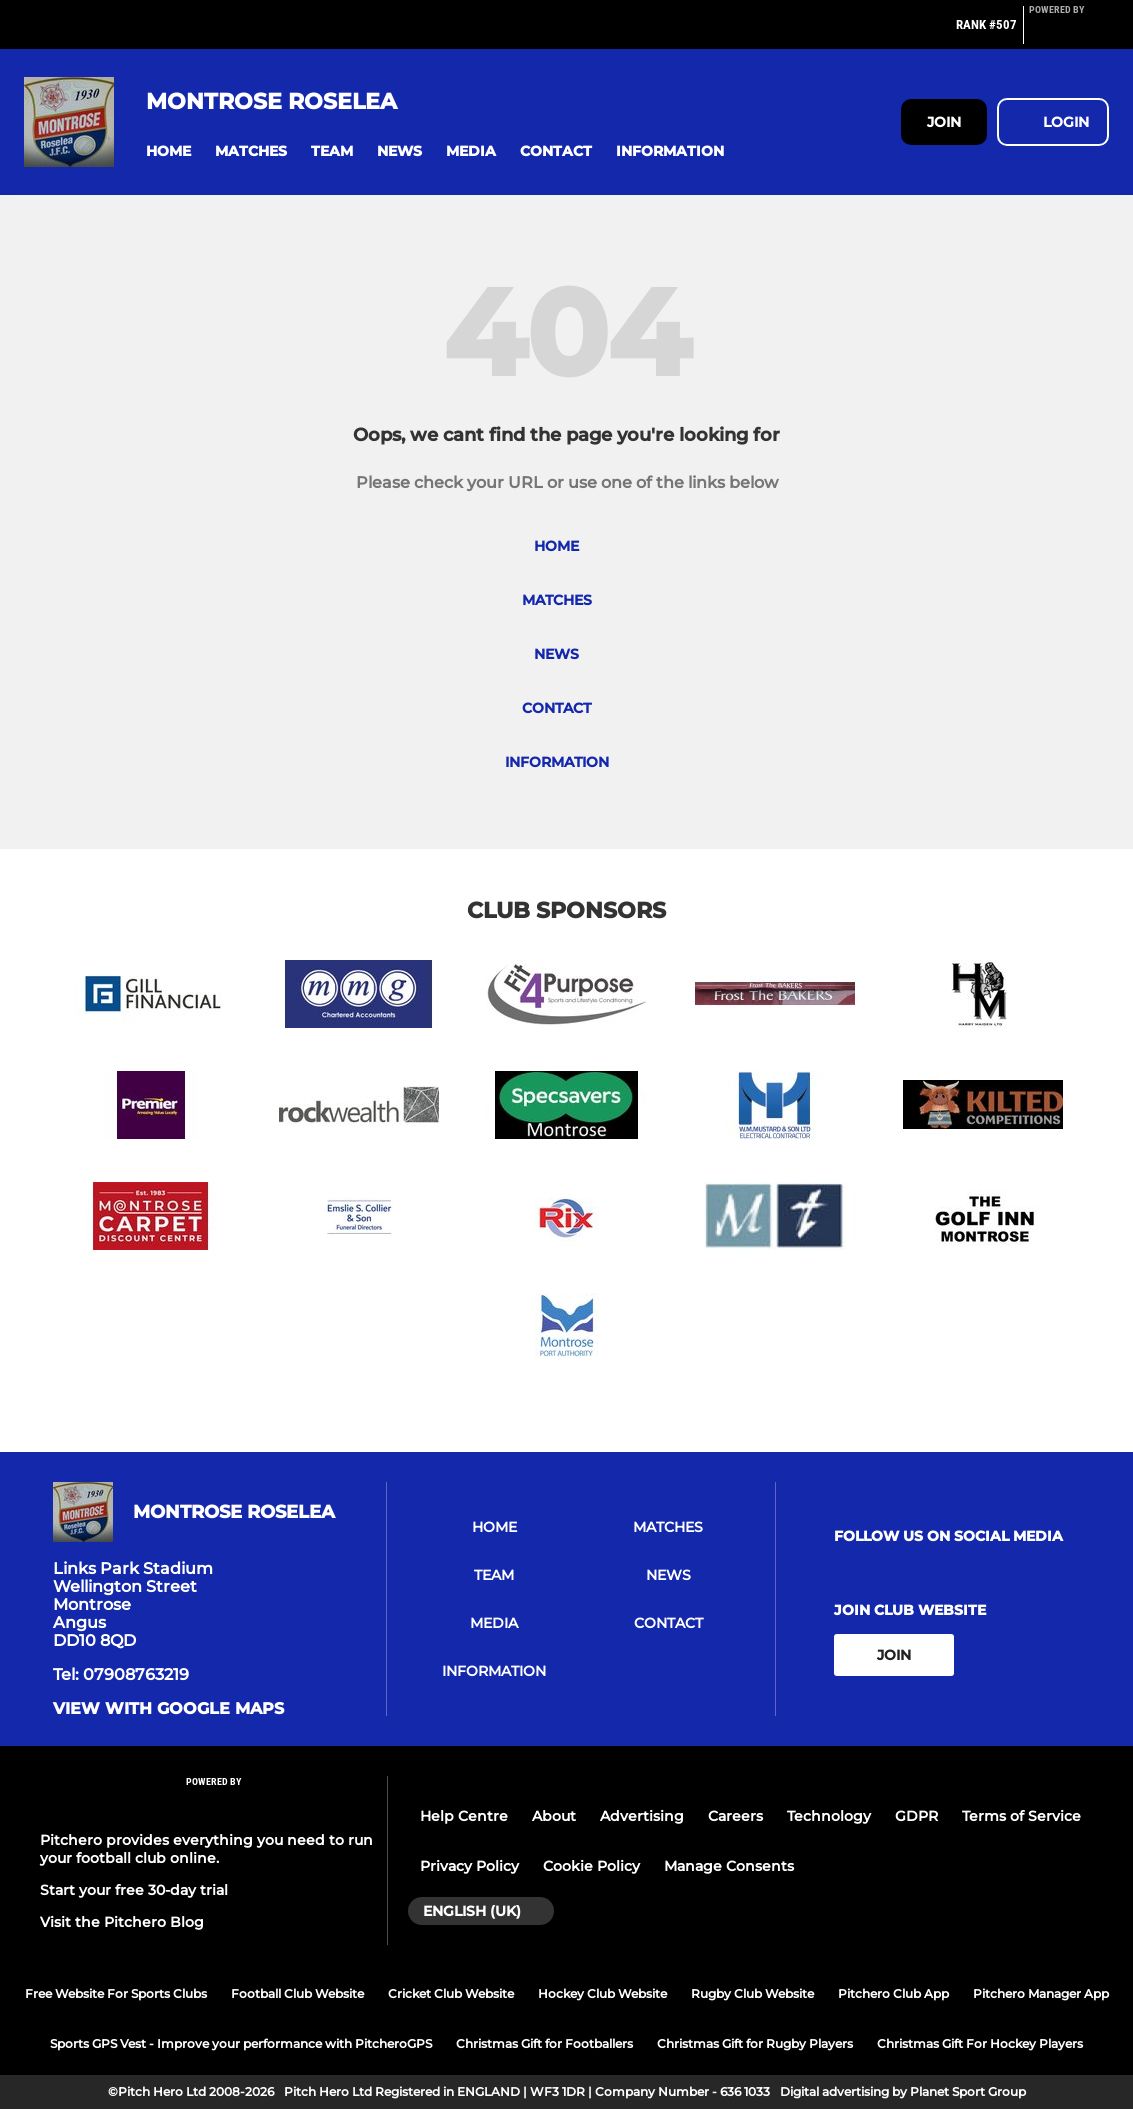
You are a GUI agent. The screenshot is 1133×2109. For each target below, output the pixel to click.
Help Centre (464, 1816)
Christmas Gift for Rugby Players (755, 2043)
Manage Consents (729, 1866)
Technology (829, 1816)
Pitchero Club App (893, 1993)
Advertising (642, 1816)
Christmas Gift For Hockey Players (980, 2043)
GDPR (916, 1816)
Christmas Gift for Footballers (544, 2043)
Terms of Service (1021, 1816)
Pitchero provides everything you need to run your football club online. (206, 1849)
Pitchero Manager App (1041, 1993)
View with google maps (168, 1709)
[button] (168, 151)
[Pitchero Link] (1069, 33)
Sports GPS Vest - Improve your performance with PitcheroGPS (241, 2043)
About (554, 1816)
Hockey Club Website (602, 1993)
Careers (735, 1816)
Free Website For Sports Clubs (116, 1993)
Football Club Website (297, 1993)
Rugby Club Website (752, 1993)
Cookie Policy (591, 1866)
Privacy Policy (469, 1866)
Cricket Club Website (451, 1993)
